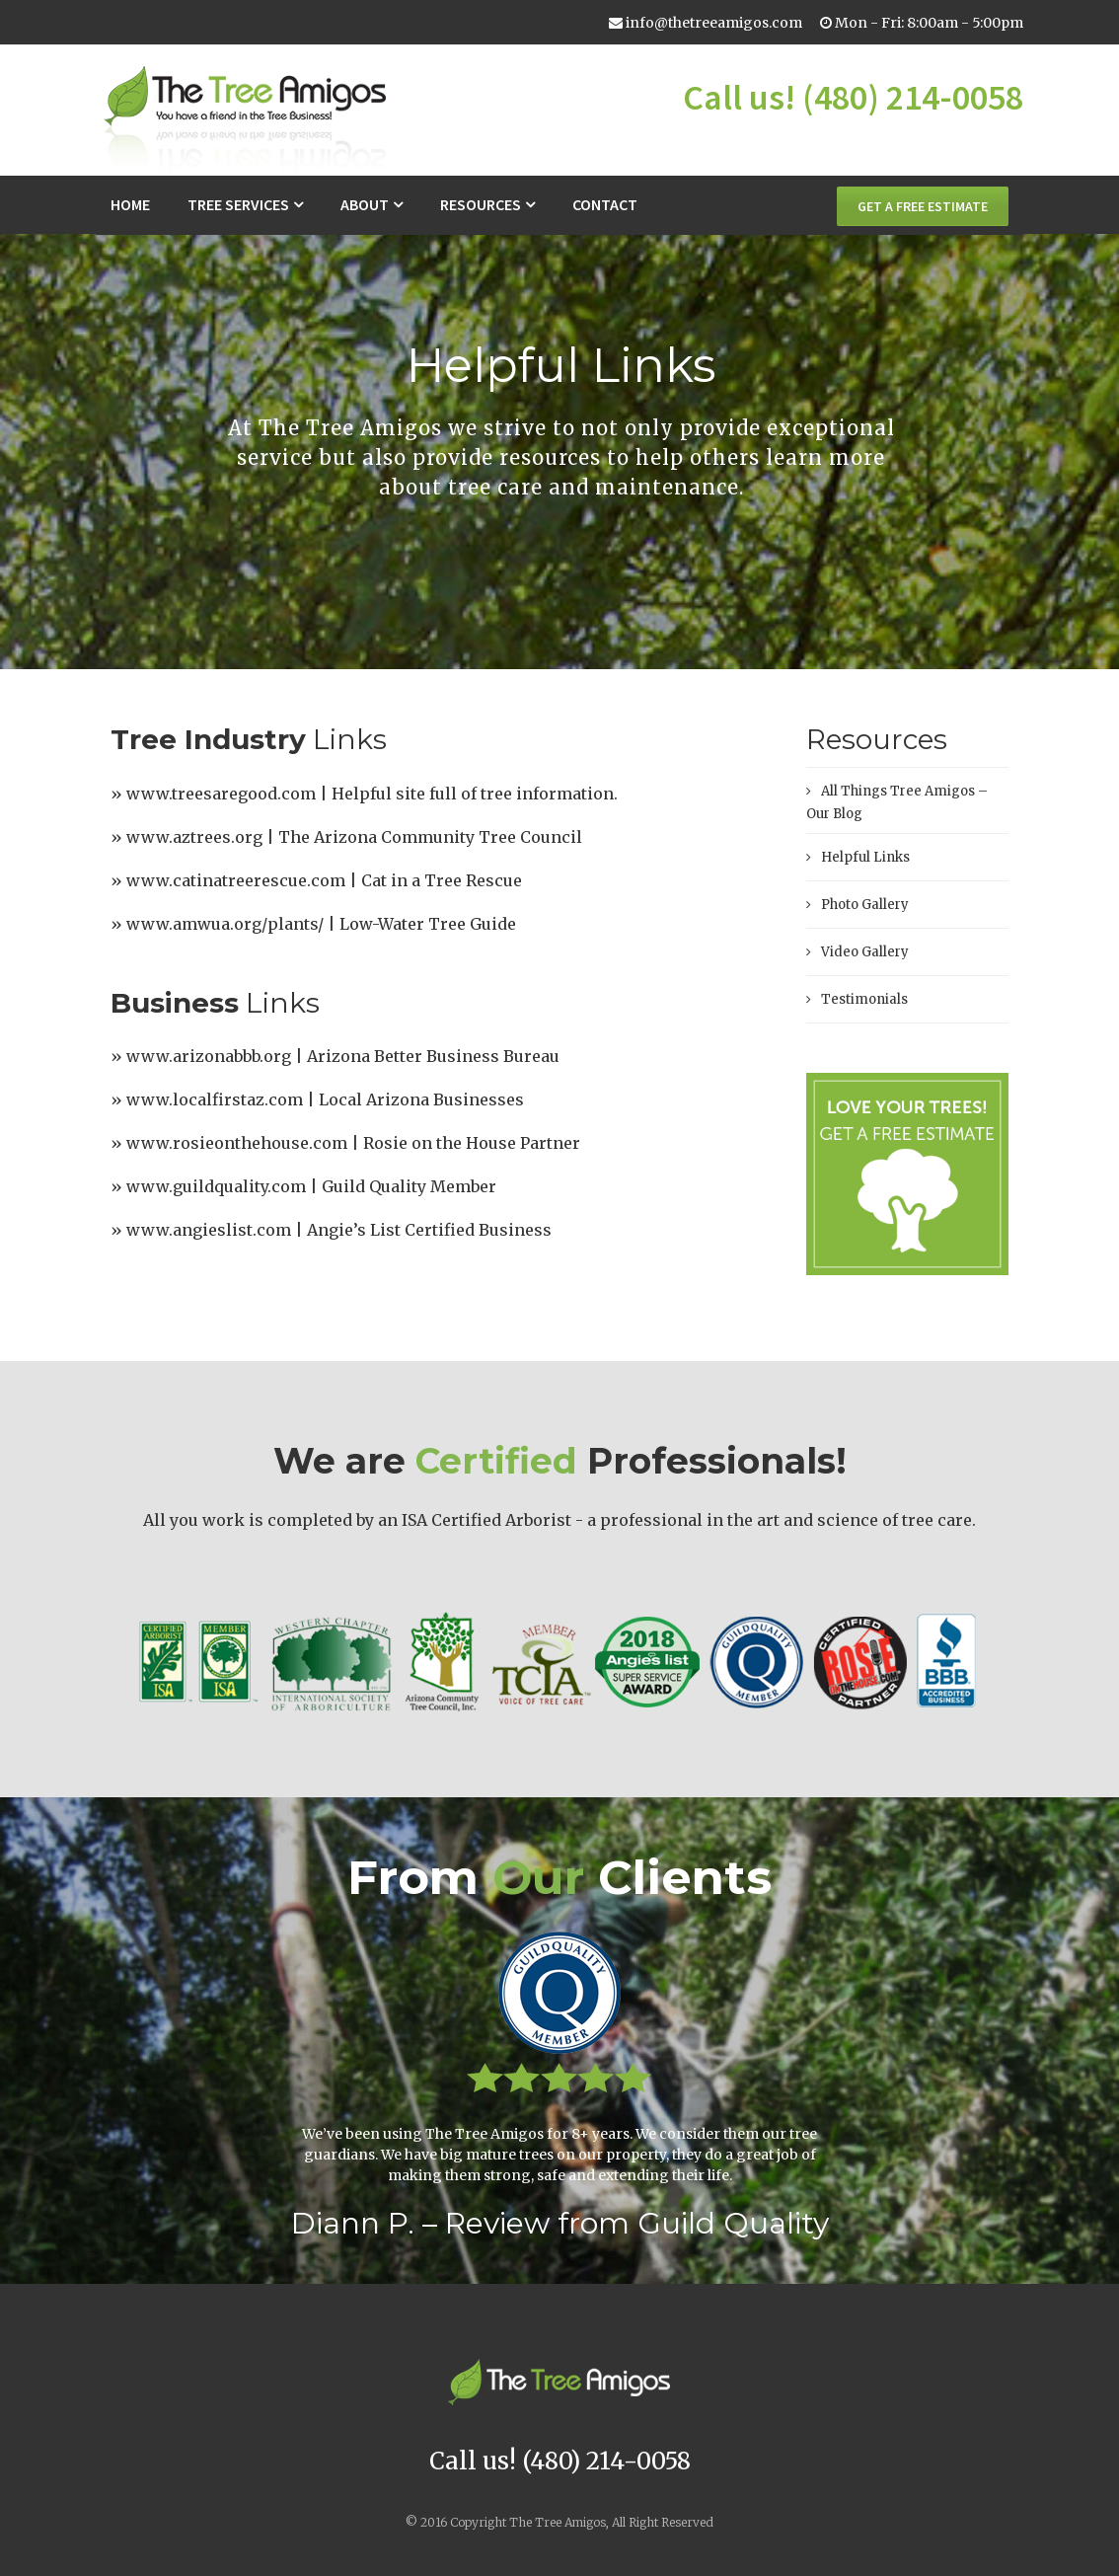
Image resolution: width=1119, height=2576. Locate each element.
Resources (480, 204)
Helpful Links (865, 857)
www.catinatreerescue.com (235, 880)
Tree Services (238, 204)
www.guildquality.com (216, 1186)
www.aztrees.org (194, 837)
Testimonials (864, 999)
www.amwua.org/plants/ (225, 924)
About (364, 204)
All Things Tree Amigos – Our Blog (897, 802)
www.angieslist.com (208, 1230)
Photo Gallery (865, 904)
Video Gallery (865, 952)
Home (130, 204)
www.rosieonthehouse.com (236, 1143)
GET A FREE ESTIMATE (923, 206)
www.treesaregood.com (221, 793)
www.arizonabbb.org (208, 1056)
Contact (604, 204)
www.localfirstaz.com (214, 1099)
